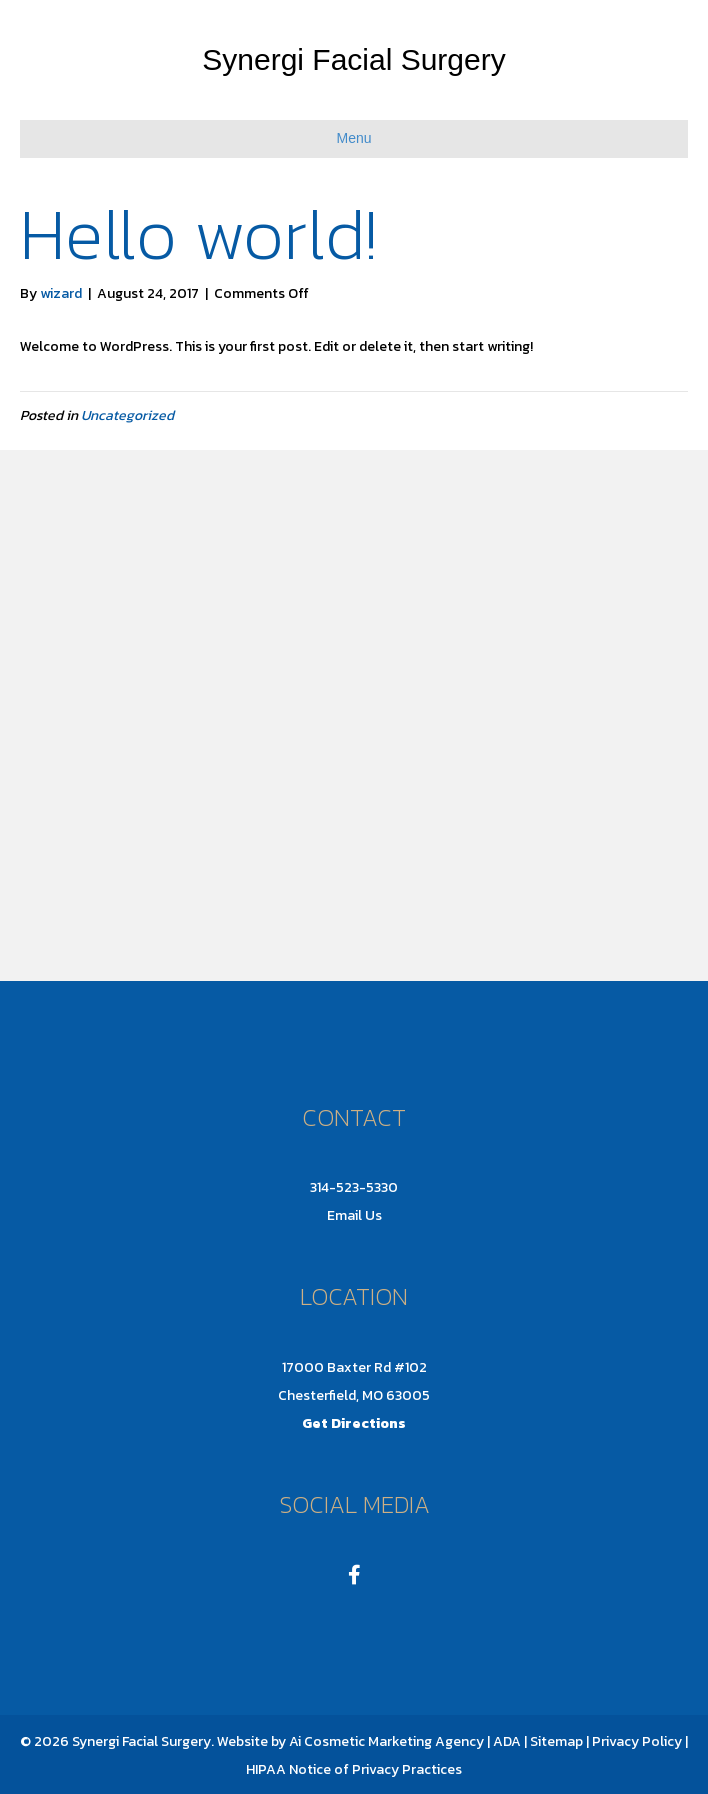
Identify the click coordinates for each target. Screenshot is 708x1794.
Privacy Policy (637, 1741)
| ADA (504, 1741)
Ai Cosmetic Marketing (360, 1741)
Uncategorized (127, 415)
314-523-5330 (354, 1187)
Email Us (354, 1215)
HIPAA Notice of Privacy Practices (354, 1769)
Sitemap (555, 1741)
